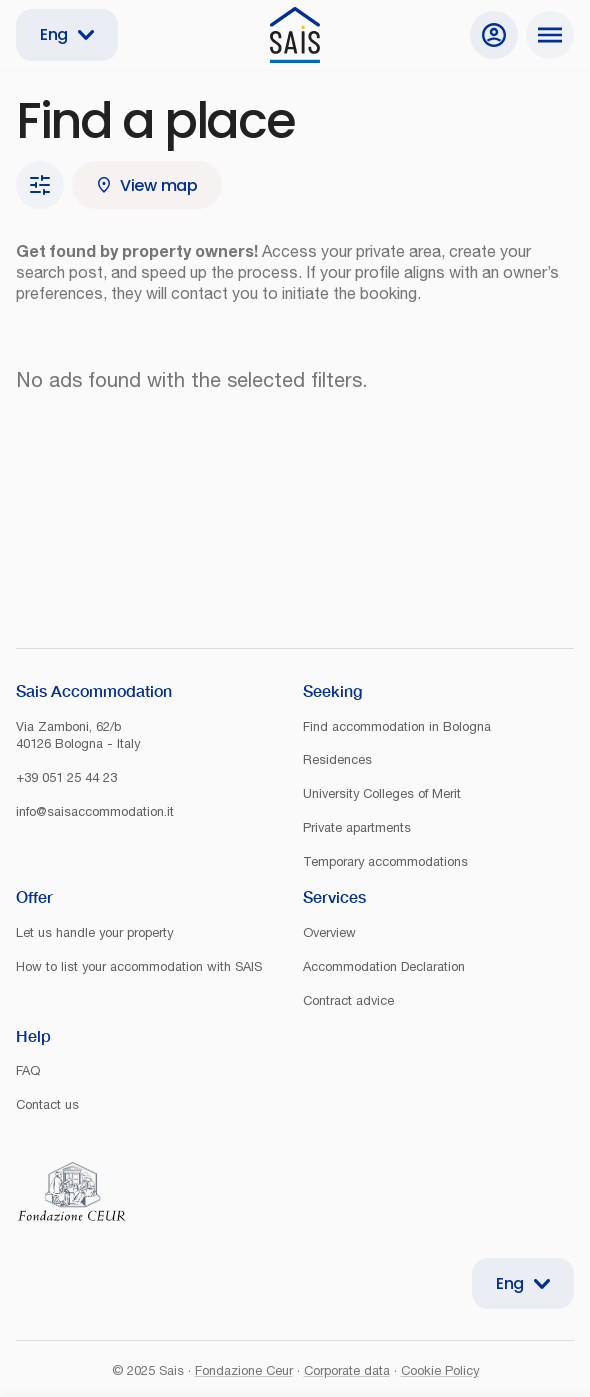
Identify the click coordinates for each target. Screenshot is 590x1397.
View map (147, 185)
